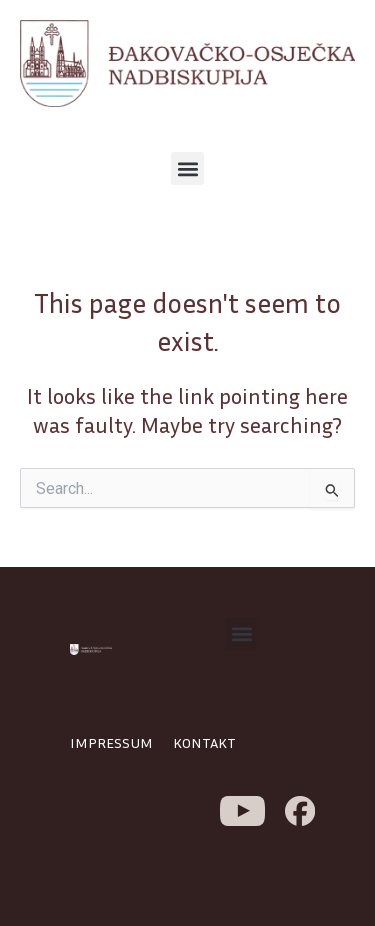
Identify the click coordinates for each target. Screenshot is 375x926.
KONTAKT (204, 742)
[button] (187, 168)
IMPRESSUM (111, 742)
